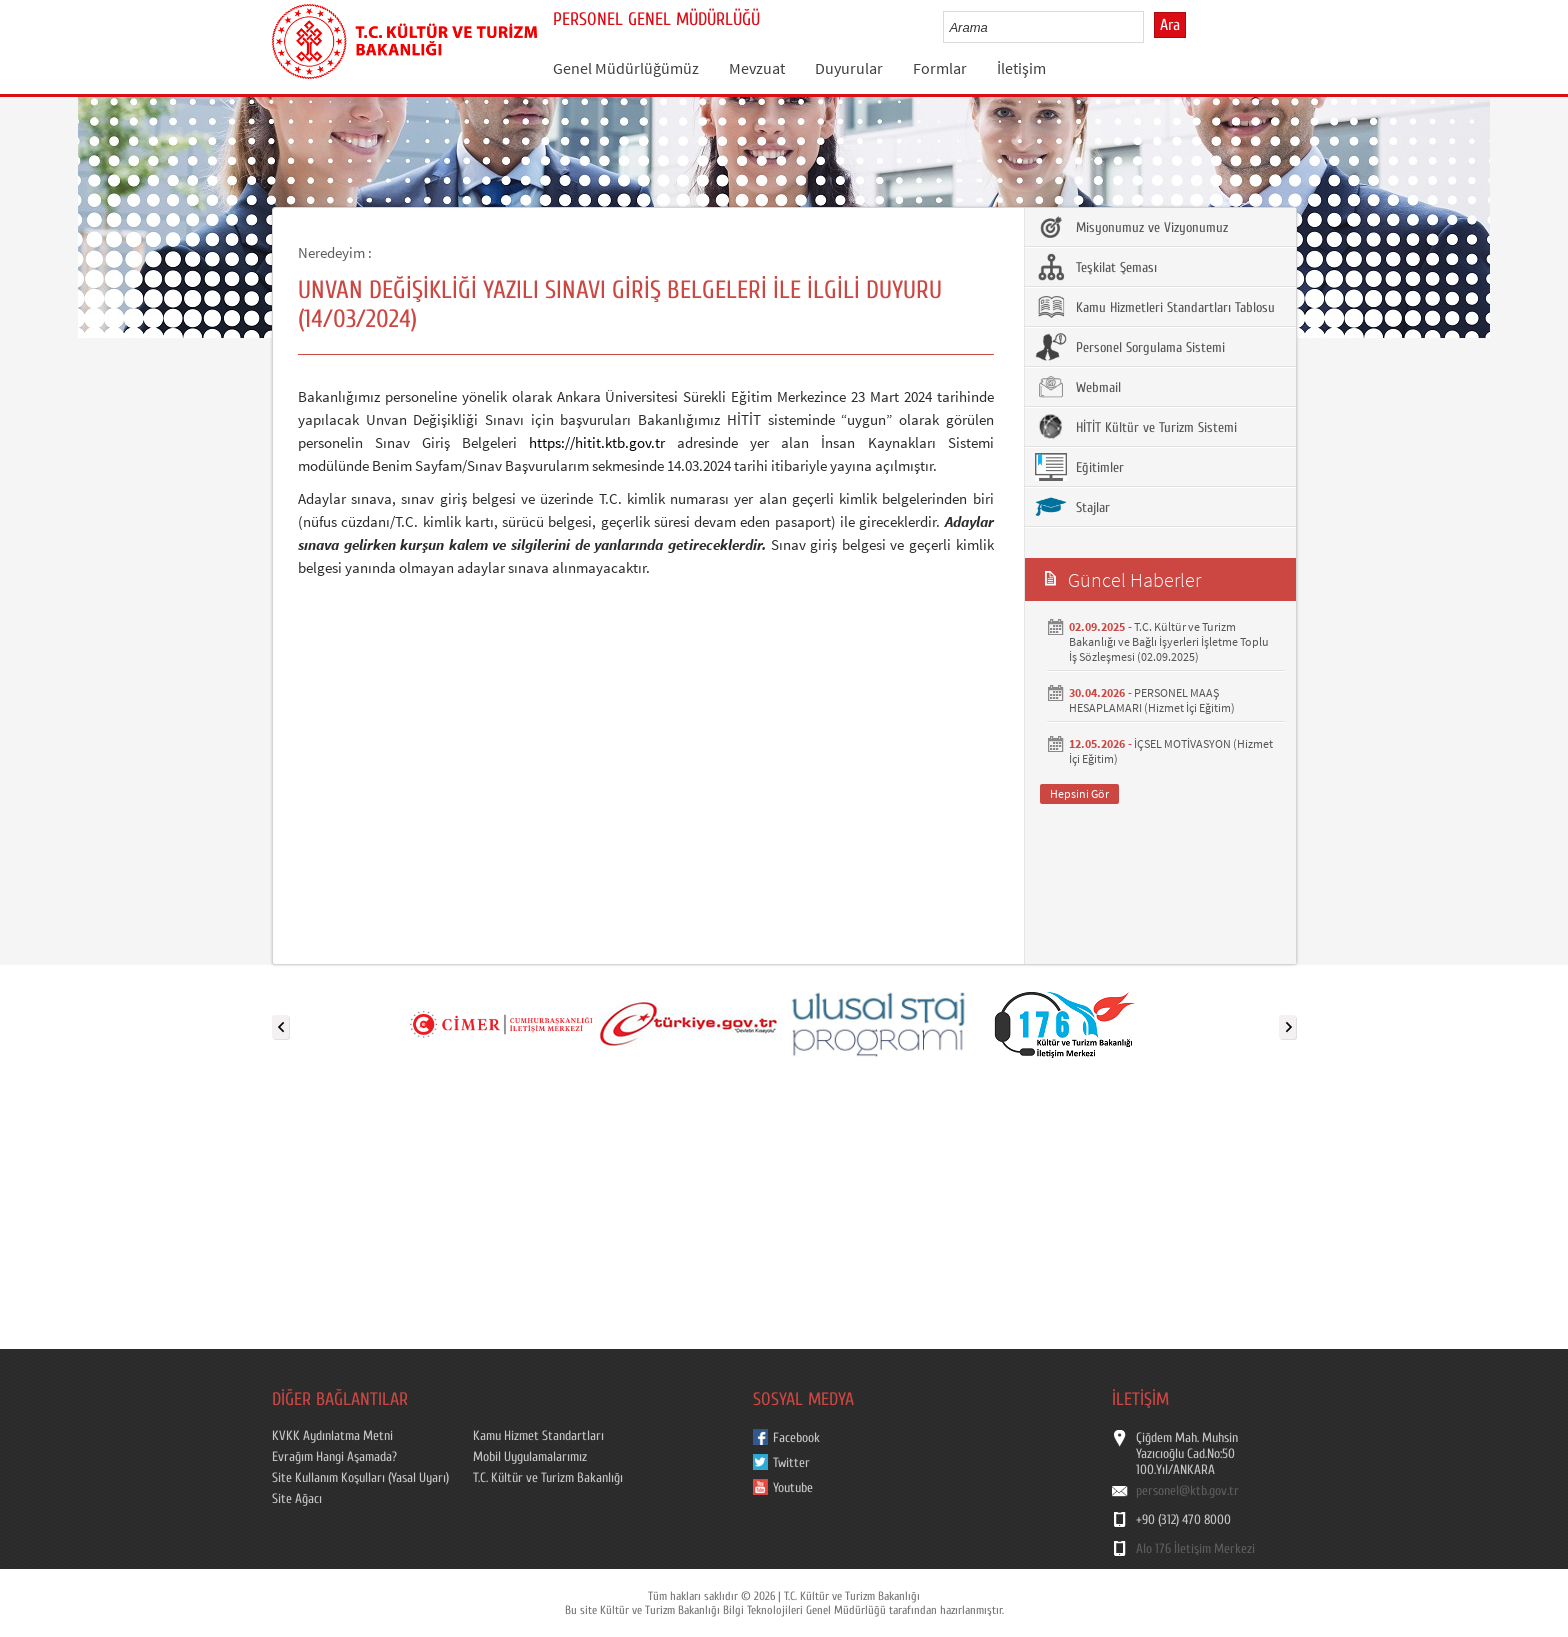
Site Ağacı (297, 1499)
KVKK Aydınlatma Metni (332, 1436)
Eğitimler (1079, 467)
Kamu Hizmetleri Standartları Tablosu (1155, 307)
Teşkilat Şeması (1096, 267)
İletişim (1021, 68)
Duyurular (849, 68)
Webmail (1078, 387)
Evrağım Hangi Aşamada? (334, 1457)
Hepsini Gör (1079, 793)
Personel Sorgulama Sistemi (1130, 347)
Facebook (796, 1438)
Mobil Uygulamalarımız (530, 1457)
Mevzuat (757, 68)
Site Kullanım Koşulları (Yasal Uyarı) (360, 1478)
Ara (1170, 25)
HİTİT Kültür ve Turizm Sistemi (1136, 427)
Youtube (793, 1488)
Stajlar (1072, 507)
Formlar (940, 68)
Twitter (791, 1463)
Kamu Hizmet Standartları (538, 1436)
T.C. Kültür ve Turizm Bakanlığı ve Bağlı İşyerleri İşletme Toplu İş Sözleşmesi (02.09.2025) (1169, 641)
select (1149, 27)
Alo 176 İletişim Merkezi (1195, 1549)
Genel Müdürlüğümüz (626, 68)
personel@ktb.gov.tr (1187, 1491)
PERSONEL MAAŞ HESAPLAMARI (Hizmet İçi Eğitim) (1152, 700)
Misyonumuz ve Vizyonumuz (1131, 227)
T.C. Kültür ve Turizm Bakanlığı (548, 1478)
